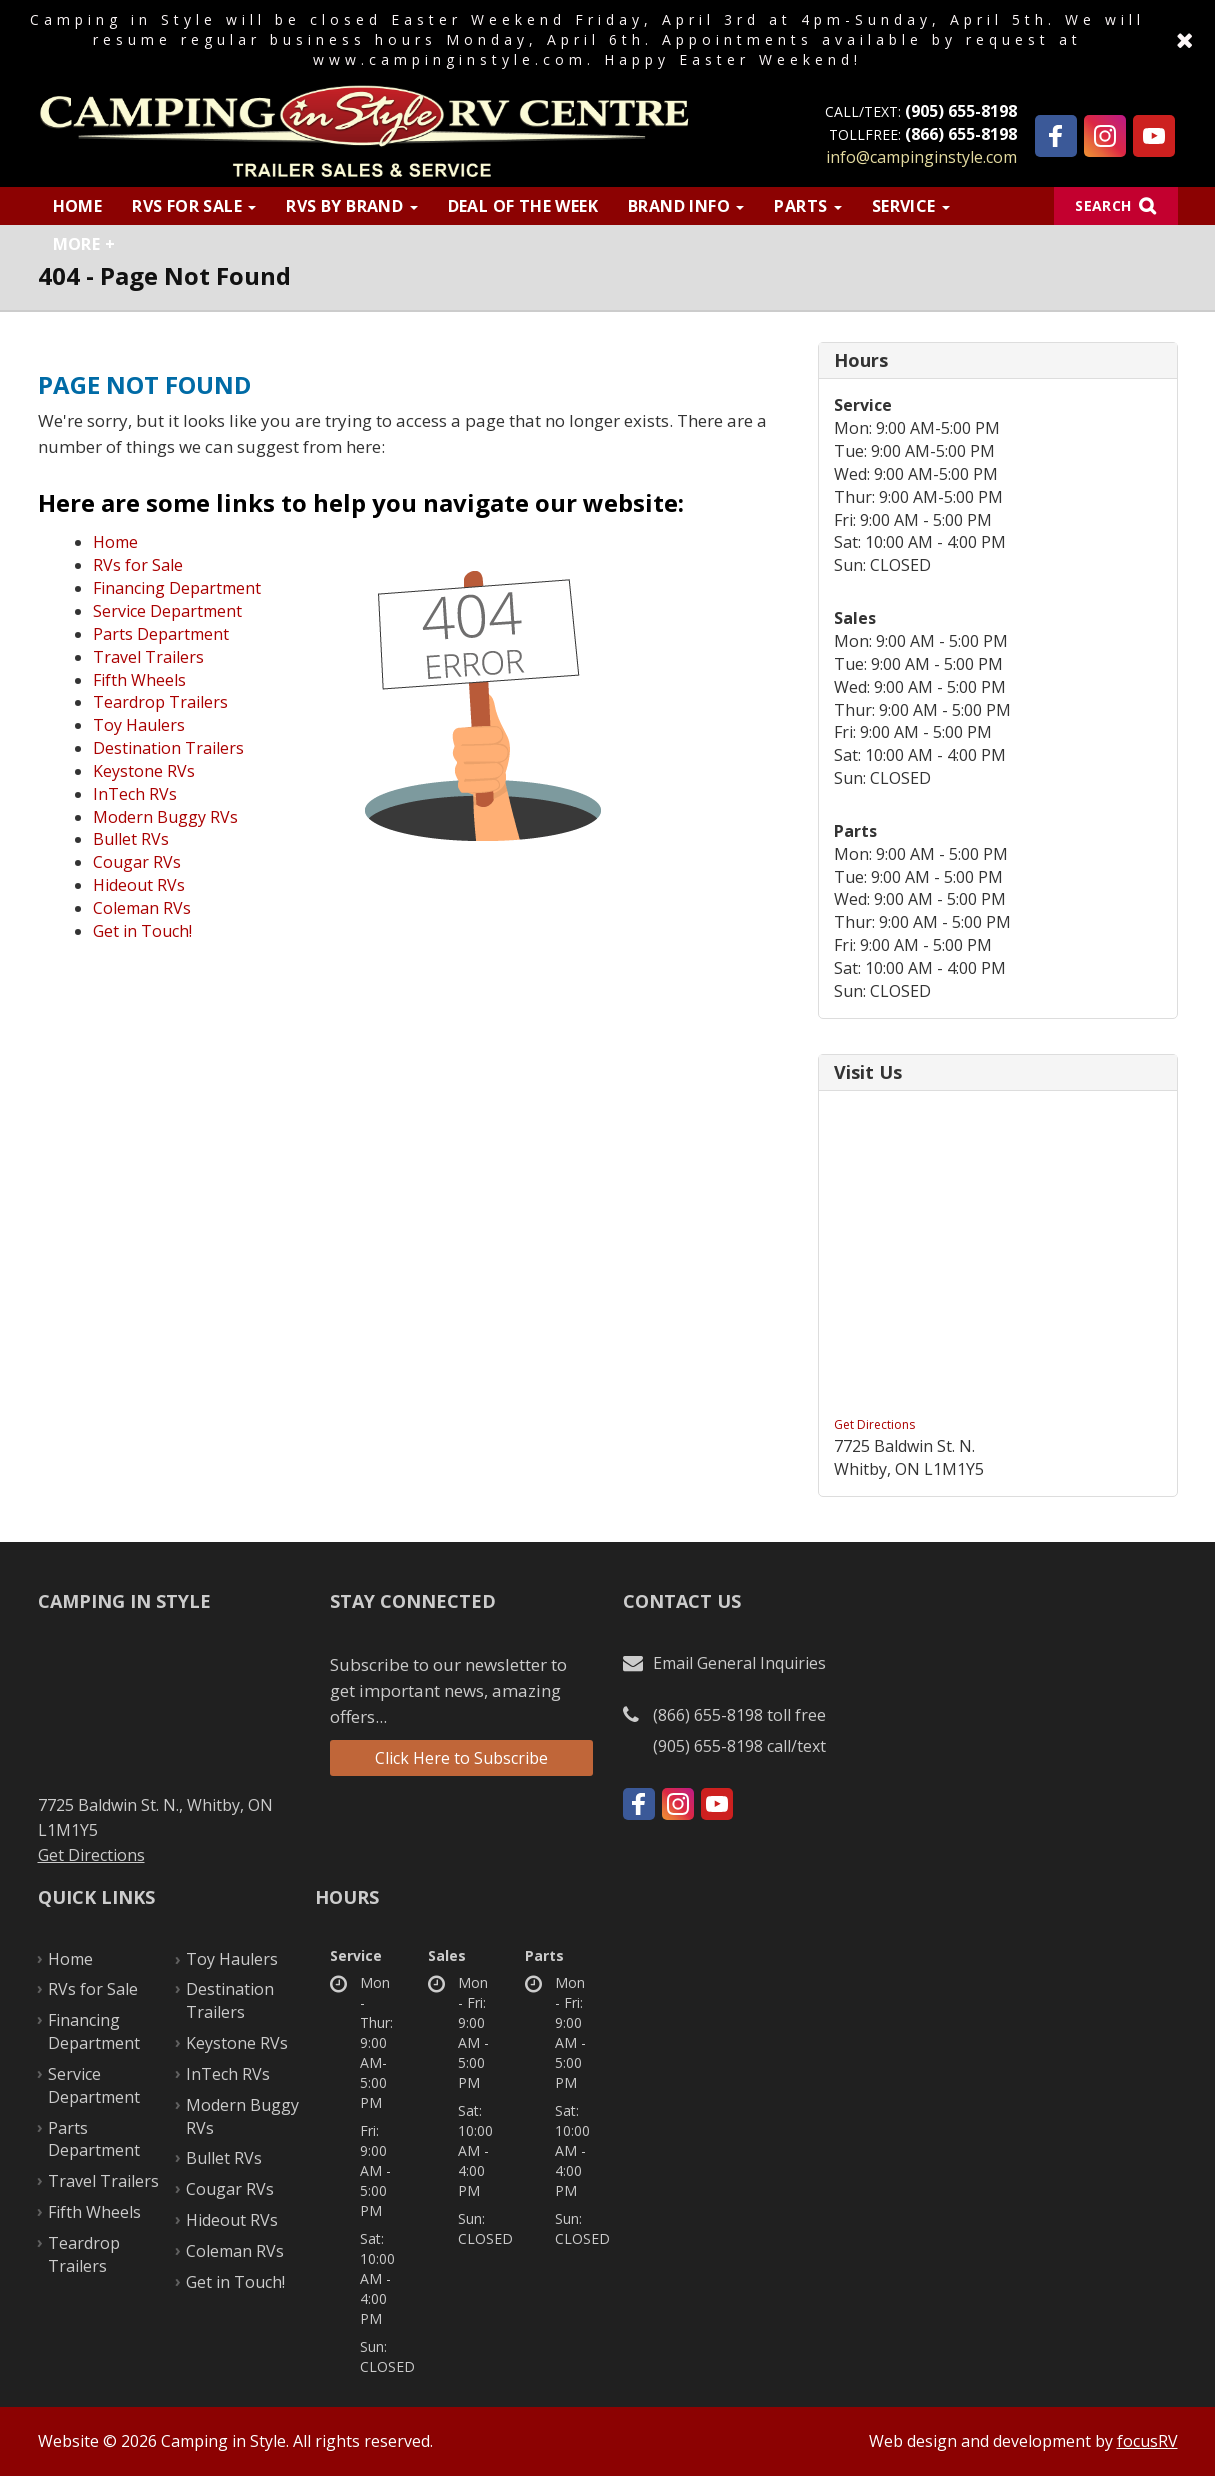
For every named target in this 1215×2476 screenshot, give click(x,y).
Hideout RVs (139, 885)
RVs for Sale (194, 206)
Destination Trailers (168, 748)
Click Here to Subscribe (461, 1758)
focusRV (1147, 2441)
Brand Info (686, 206)
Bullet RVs (131, 839)
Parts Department (161, 634)
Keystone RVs (144, 771)
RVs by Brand (351, 206)
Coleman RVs (142, 908)
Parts (807, 206)
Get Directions (874, 1424)
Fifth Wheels (139, 680)
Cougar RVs (137, 862)
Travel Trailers (148, 657)
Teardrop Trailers (160, 702)
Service (911, 206)
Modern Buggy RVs (165, 817)
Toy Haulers (139, 725)
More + (84, 244)
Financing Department (177, 588)
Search (1103, 205)
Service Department (167, 611)
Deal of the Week (523, 206)
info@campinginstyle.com (921, 157)
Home (78, 206)
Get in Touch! (142, 931)
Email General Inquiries (739, 1663)
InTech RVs (135, 794)
